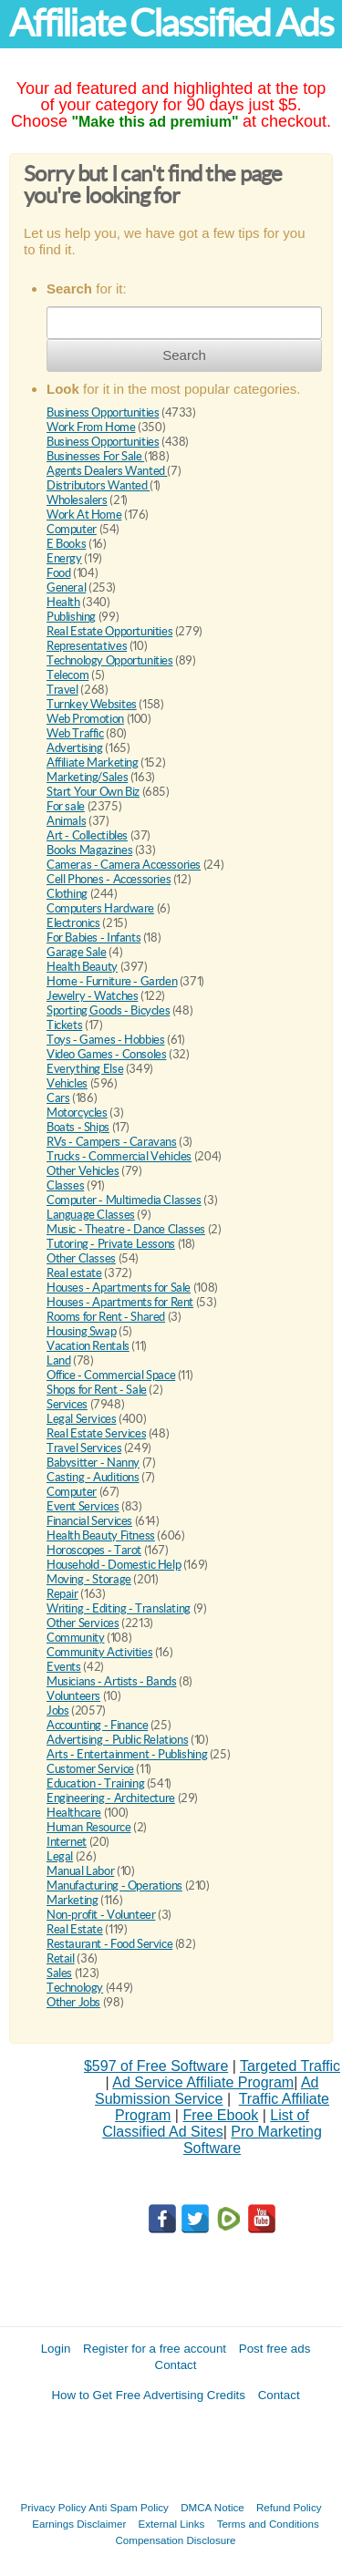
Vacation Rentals (88, 1346)
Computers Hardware (100, 908)
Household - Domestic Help (114, 1564)
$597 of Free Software (156, 2066)
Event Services (83, 1506)
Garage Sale (77, 952)
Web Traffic (75, 733)
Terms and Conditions (268, 2524)
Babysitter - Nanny (93, 1462)
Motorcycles (77, 1112)
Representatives (87, 646)
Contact (176, 2365)
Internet (67, 1842)
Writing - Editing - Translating (119, 1608)
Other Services (83, 1623)
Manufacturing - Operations (114, 1885)
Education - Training (95, 1783)
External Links (172, 2524)
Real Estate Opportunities (109, 631)
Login (56, 2348)
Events (64, 1667)
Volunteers (73, 1696)
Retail (61, 1958)
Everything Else (85, 1069)
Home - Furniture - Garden (112, 981)
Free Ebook (220, 2115)
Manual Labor (80, 1871)
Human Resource (89, 1827)
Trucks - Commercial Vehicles (119, 1156)
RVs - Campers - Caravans (112, 1142)
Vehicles (67, 1083)
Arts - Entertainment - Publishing (127, 1754)
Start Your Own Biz (93, 792)
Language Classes (91, 1214)
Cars (58, 1098)
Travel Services (84, 1448)
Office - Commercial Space (111, 1375)
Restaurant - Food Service (109, 1944)
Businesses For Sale (95, 456)
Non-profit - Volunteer (101, 1915)
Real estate (74, 1273)
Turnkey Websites (92, 704)
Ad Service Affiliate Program (203, 2082)
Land (58, 1360)
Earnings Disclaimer (79, 2524)
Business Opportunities (103, 412)
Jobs (57, 1710)
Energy (64, 558)
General (66, 587)
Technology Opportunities (110, 660)
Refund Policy (289, 2507)
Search (184, 355)
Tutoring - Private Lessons (111, 1244)
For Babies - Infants (93, 937)
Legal (60, 1856)
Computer (72, 529)
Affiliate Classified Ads (171, 23)
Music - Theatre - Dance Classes (126, 1229)
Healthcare (74, 1812)
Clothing (67, 894)
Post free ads (275, 2348)
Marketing (72, 1900)
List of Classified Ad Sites (205, 2123)
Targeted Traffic (290, 2066)
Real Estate (75, 1929)
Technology (75, 1987)
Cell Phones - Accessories (109, 879)
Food (58, 573)
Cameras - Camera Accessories (124, 864)
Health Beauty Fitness (101, 1535)
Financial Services (89, 1521)
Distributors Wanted (98, 485)
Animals (66, 821)
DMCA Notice (212, 2507)
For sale (66, 806)
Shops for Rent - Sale (97, 1389)
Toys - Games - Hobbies (105, 1039)
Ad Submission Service (206, 2091)
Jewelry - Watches (92, 996)
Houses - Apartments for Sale (119, 1287)
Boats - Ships (78, 1127)
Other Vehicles (83, 1171)
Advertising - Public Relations (117, 1740)
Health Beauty (82, 967)
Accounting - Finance (97, 1725)
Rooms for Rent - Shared (106, 1317)
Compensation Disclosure (175, 2540)
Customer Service (90, 1769)
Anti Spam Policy (128, 2507)
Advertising (75, 748)
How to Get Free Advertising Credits (148, 2395)
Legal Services (82, 1419)
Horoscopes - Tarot (94, 1550)
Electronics (73, 923)
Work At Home (84, 514)
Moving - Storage (89, 1579)
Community (76, 1637)
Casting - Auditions (93, 1477)
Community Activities (99, 1652)
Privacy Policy (54, 2507)
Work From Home (91, 427)
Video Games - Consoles (106, 1054)
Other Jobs (73, 2002)
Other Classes (81, 1258)
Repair (62, 1594)
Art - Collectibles (87, 835)
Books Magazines (89, 850)
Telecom (67, 675)
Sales (59, 1973)
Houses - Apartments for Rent (120, 1302)
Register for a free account (154, 2348)
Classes (65, 1185)
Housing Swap (81, 1331)
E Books (66, 544)
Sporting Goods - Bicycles (108, 1010)
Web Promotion (85, 719)
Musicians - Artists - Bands (111, 1681)
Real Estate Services (96, 1433)
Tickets (64, 1025)
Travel (62, 689)
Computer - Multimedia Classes (124, 1200)
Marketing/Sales (87, 777)
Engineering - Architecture (111, 1798)
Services (67, 1404)
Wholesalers (77, 500)
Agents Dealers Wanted (107, 471)
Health (63, 602)
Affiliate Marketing (93, 762)
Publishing (71, 616)
